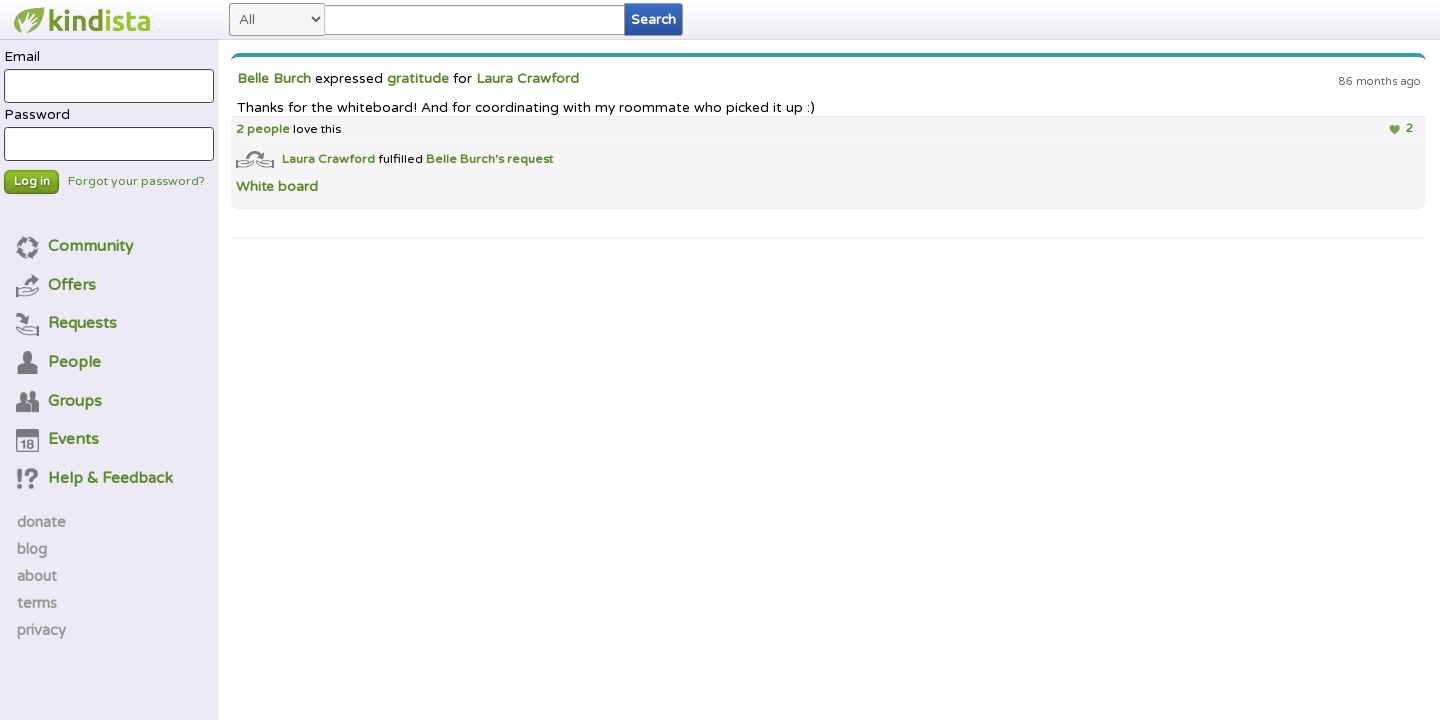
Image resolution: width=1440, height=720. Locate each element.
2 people (263, 129)
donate (41, 522)
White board (277, 187)
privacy (41, 630)
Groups (59, 401)
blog (32, 549)
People (59, 362)
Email (108, 76)
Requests (67, 323)
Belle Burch (274, 79)
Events (58, 439)
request (530, 158)
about (37, 576)
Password (108, 134)
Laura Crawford (527, 79)
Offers (56, 285)
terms (37, 603)
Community (75, 246)
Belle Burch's (466, 158)
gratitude (418, 79)
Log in (32, 181)
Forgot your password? (136, 181)
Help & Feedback (95, 478)
